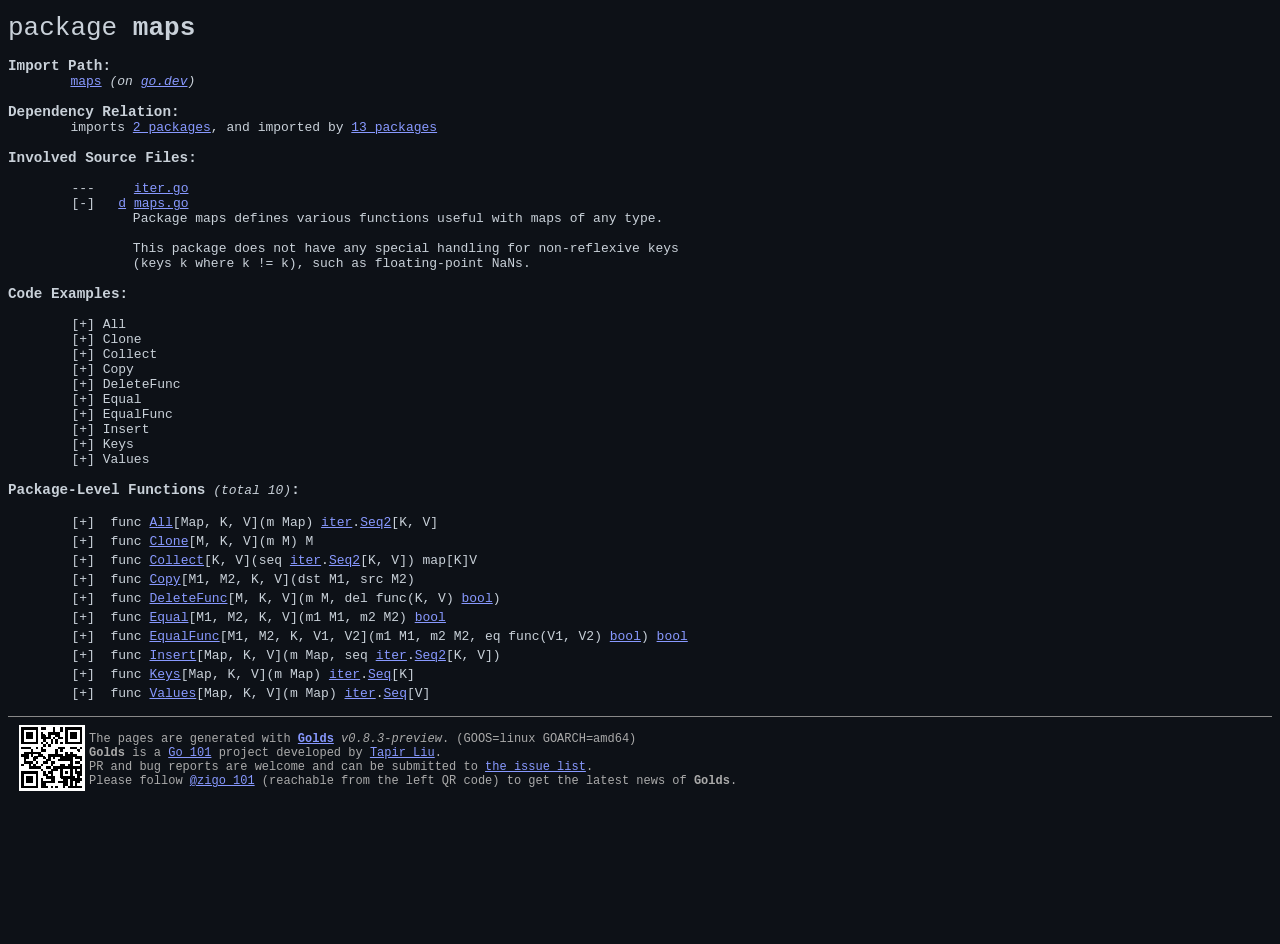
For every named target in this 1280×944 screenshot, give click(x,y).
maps (85, 95)
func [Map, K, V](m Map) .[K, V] (270, 623)
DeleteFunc (142, 458)
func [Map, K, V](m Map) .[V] (267, 821)
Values (126, 548)
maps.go (161, 241)
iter (336, 623)
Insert (126, 512)
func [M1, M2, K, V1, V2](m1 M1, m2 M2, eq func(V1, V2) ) (395, 755)
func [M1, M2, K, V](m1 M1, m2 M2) (274, 733)
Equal (122, 476)
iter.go (161, 223)
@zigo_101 (222, 914)
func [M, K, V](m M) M (208, 645)
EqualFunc (138, 494)
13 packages (394, 150)
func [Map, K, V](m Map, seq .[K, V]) (302, 777)
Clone (122, 404)
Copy (118, 440)
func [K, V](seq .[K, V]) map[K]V (290, 667)
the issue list (535, 897)
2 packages (172, 150)
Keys (118, 530)
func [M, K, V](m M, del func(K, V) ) (302, 711)
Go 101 (189, 880)
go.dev (164, 95)
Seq (379, 799)
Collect (130, 422)
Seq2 (375, 623)
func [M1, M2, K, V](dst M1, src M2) (259, 689)
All (114, 386)
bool (476, 711)
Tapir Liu (402, 880)
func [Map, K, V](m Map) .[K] (259, 799)
